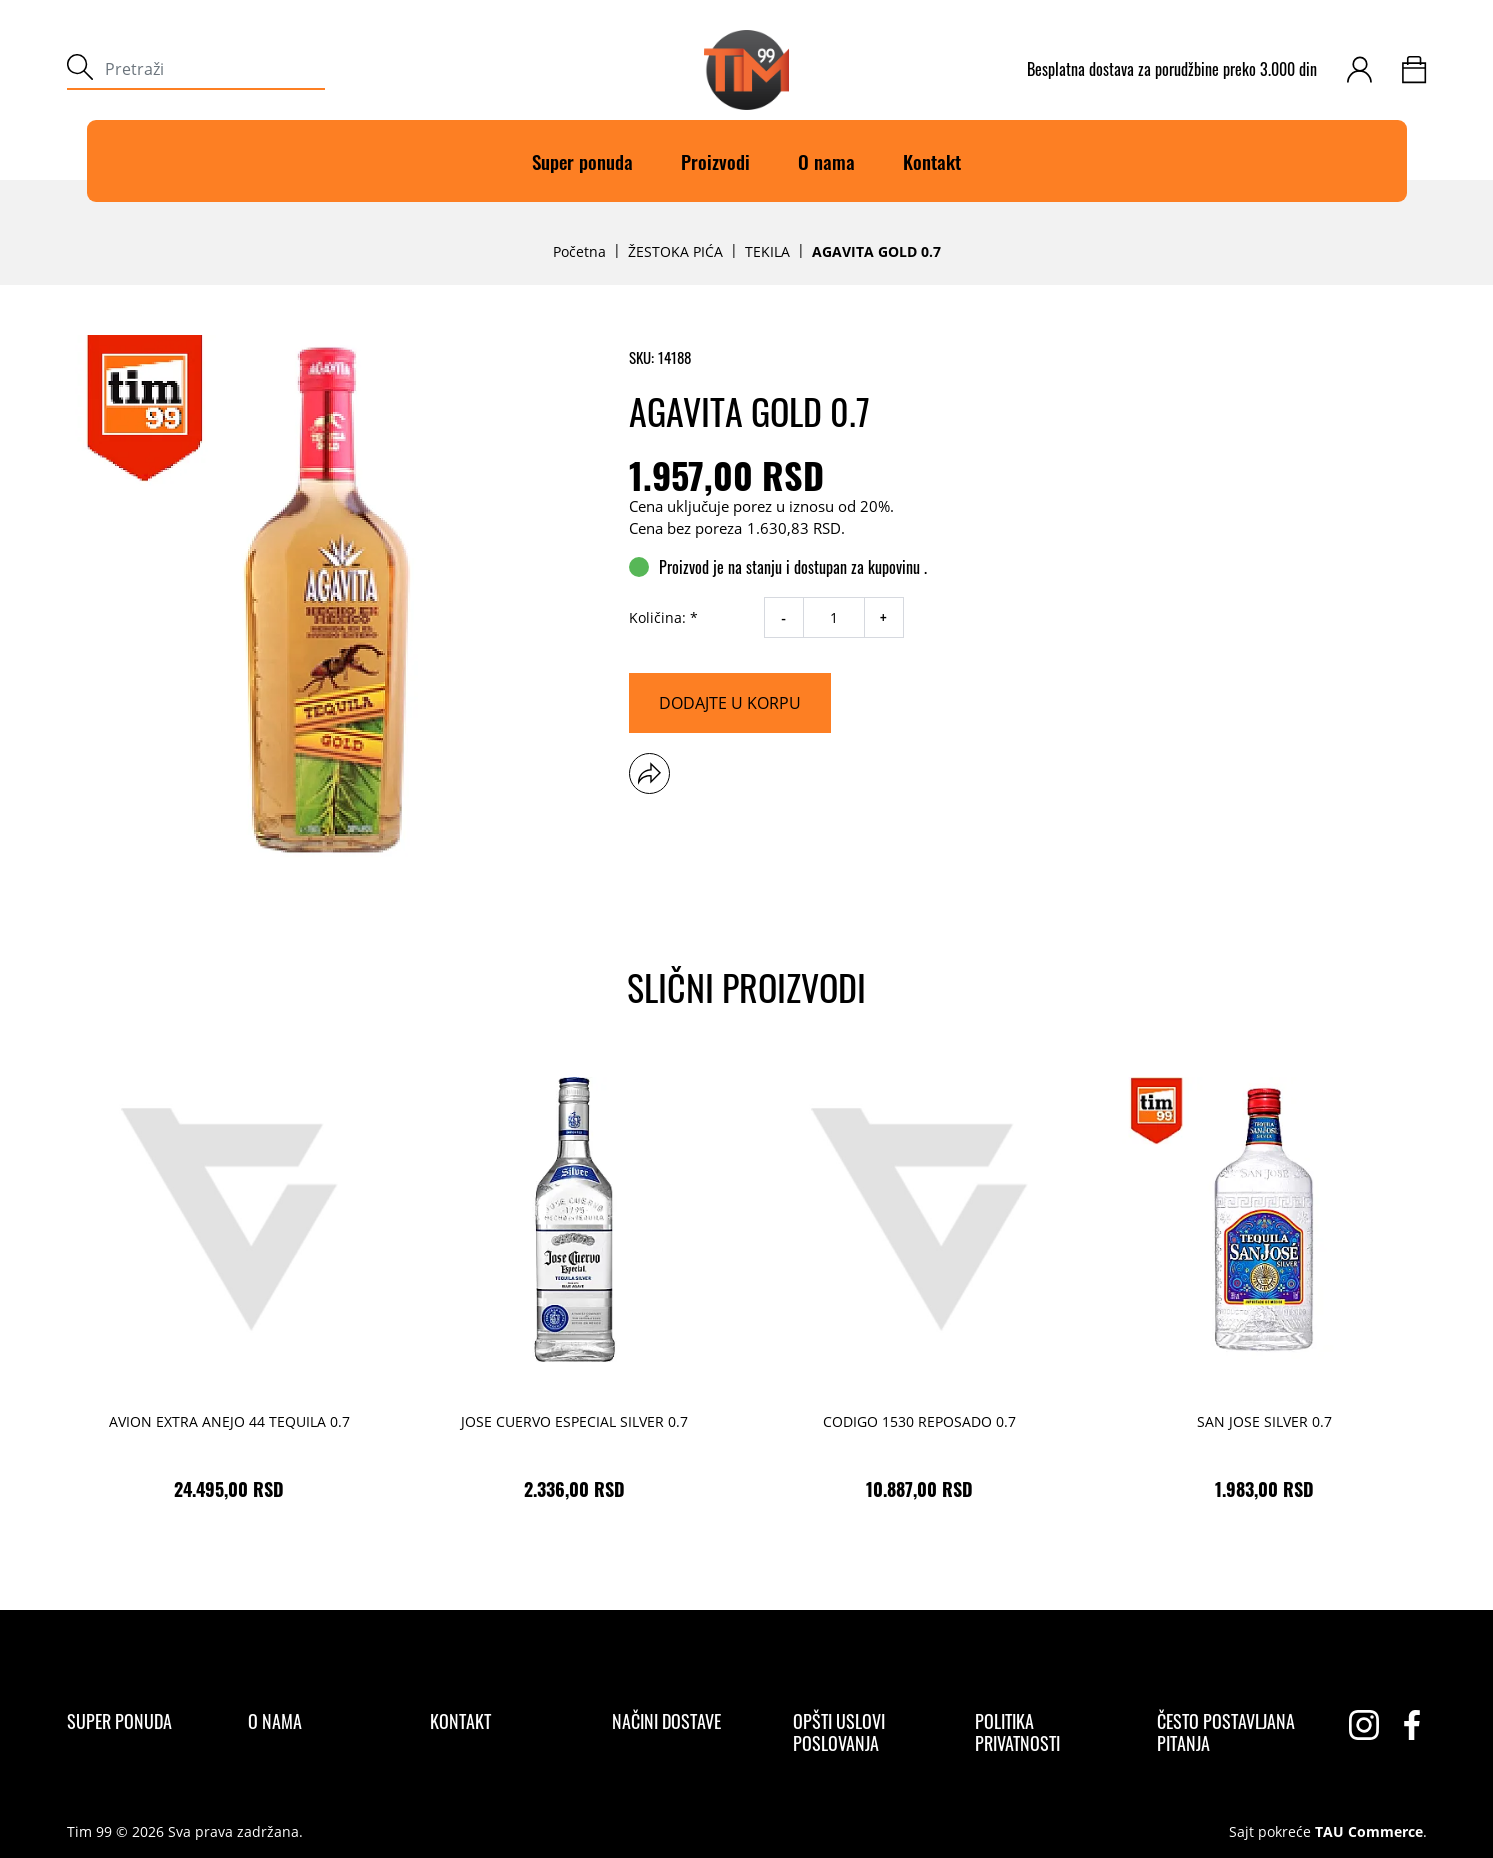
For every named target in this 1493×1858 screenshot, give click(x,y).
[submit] (80, 69)
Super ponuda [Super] (582, 161)
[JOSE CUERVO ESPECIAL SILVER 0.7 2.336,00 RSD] (574, 1283)
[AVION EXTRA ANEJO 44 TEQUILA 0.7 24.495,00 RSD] (229, 1283)
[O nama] (275, 1721)
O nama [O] (826, 161)
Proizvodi (715, 161)
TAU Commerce (1369, 1832)
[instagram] (1364, 1725)
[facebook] (1412, 1725)
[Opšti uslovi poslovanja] (866, 1732)
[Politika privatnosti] (1048, 1732)
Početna (579, 252)
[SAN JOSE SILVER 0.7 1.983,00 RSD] (1264, 1283)
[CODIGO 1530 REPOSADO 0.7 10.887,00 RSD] (919, 1283)
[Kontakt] (460, 1721)
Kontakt (932, 161)
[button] (649, 773)
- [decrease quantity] (783, 618)
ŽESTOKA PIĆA (675, 252)
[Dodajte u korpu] (730, 703)
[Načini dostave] (666, 1721)
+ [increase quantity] (883, 618)
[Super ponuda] (119, 1721)
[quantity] (834, 617)
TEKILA (767, 252)
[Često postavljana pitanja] (1230, 1732)
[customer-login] (1359, 69)
